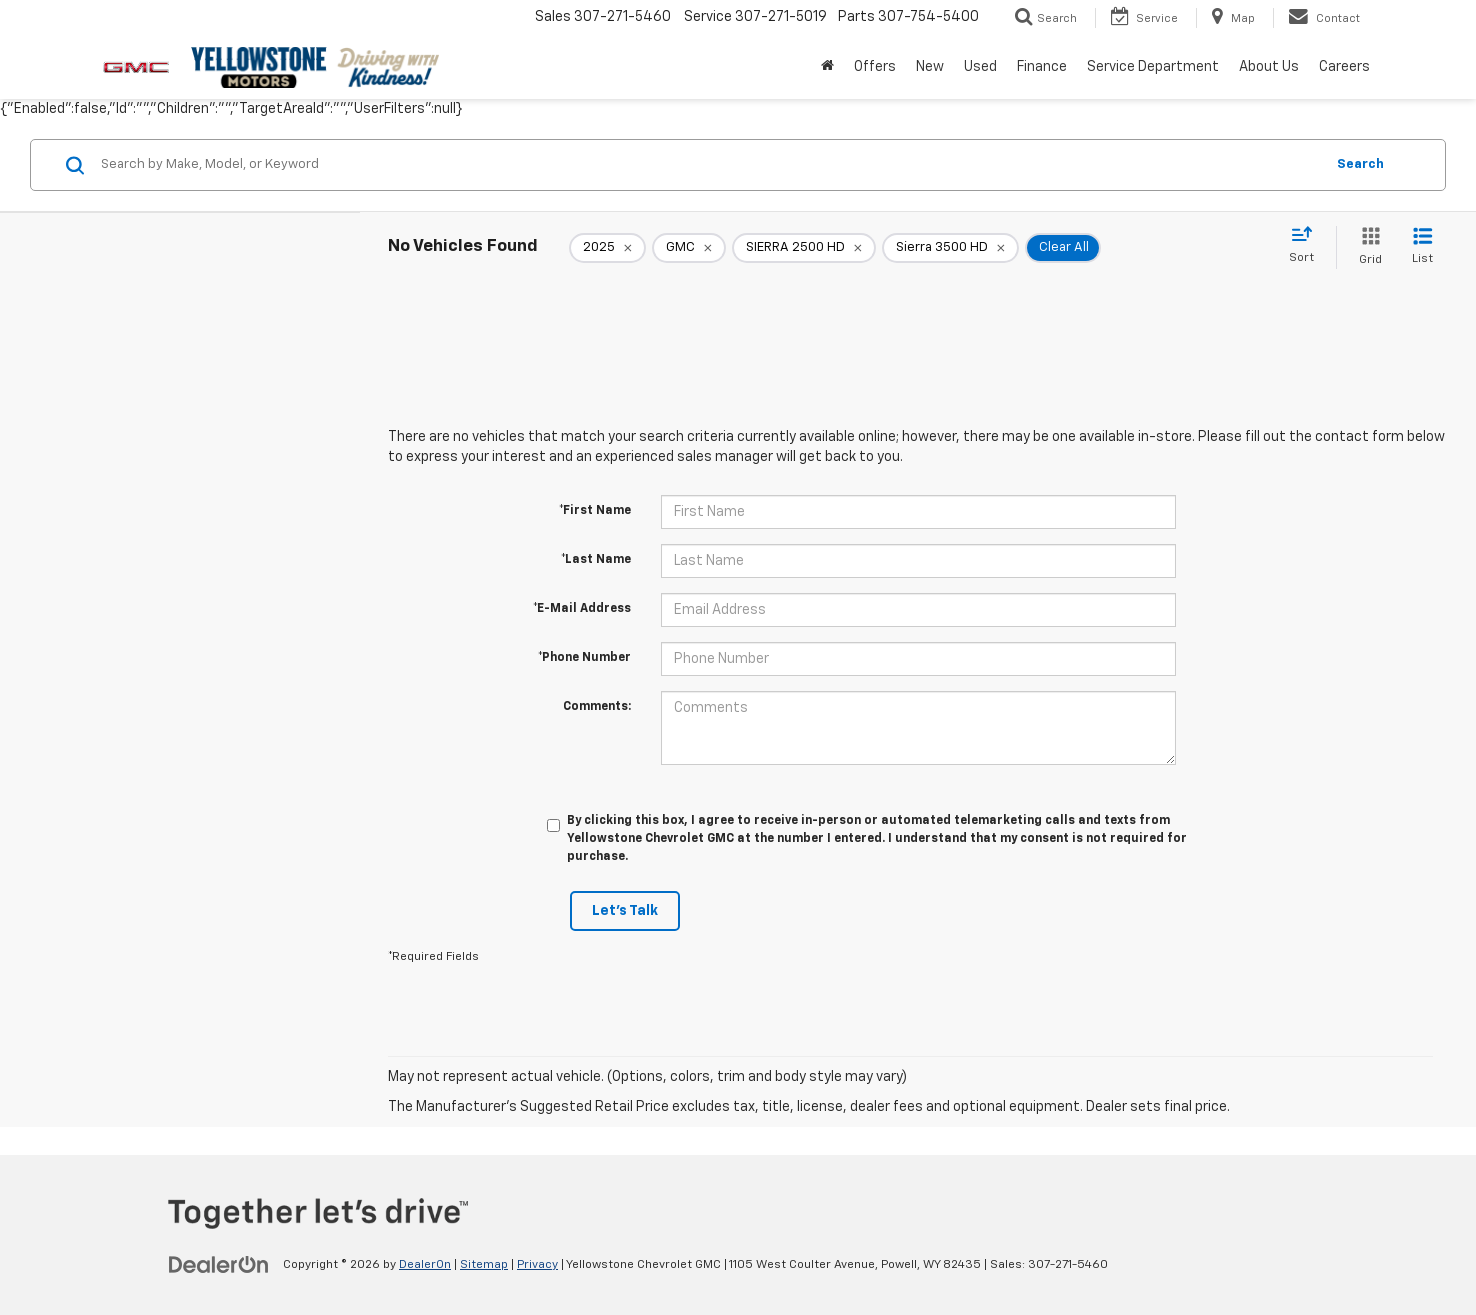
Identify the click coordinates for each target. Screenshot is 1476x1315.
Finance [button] (1042, 67)
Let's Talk (625, 911)
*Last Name (596, 560)
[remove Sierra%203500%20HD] (950, 248)
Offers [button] (875, 67)
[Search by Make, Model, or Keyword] (709, 165)
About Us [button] (1269, 67)
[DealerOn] (219, 1264)
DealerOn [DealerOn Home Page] (425, 1265)
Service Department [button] (1153, 67)
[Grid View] (1366, 247)
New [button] (930, 67)
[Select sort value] (1307, 246)
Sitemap (484, 1265)
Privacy (537, 1265)
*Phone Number (584, 658)
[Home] (827, 67)
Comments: (597, 707)
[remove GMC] (689, 248)
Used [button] (980, 67)
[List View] (1422, 247)
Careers (1344, 67)
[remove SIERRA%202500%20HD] (804, 248)
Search (1360, 164)
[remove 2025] (607, 248)
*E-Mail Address (582, 609)
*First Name (595, 511)
